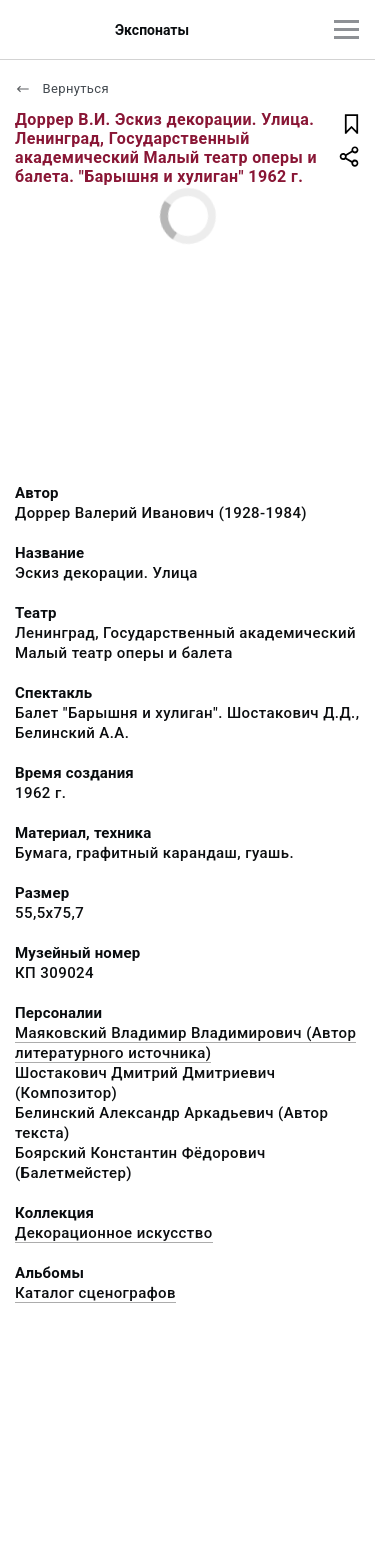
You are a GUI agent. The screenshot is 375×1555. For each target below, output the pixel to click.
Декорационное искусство (114, 1233)
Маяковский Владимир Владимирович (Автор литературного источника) (185, 1043)
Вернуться (62, 88)
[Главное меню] (346, 29)
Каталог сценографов (95, 1293)
